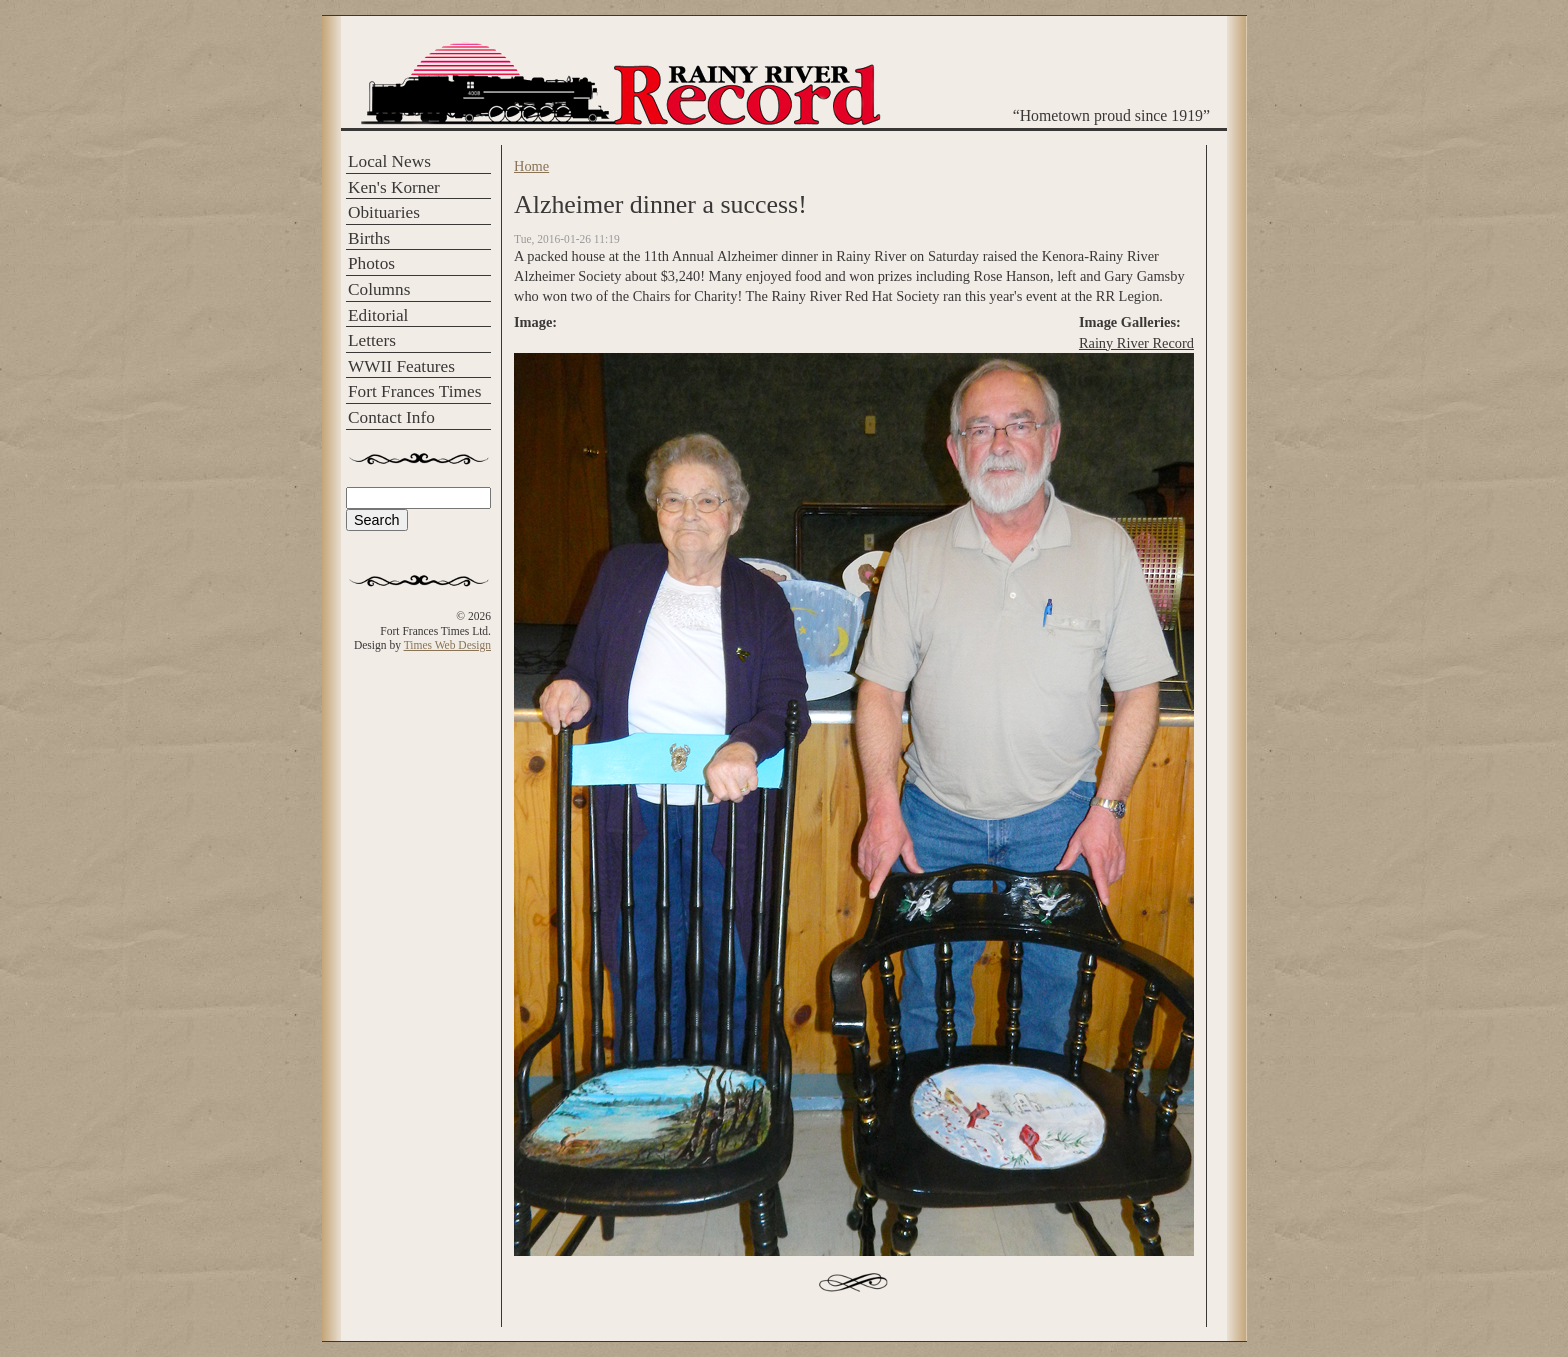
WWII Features (401, 366)
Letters (372, 340)
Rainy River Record (1136, 343)
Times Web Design (447, 645)
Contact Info (391, 417)
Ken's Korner (394, 187)
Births (369, 238)
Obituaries (384, 212)
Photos (371, 263)
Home (531, 166)
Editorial (378, 315)
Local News (389, 161)
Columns (379, 289)
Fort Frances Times (414, 391)
